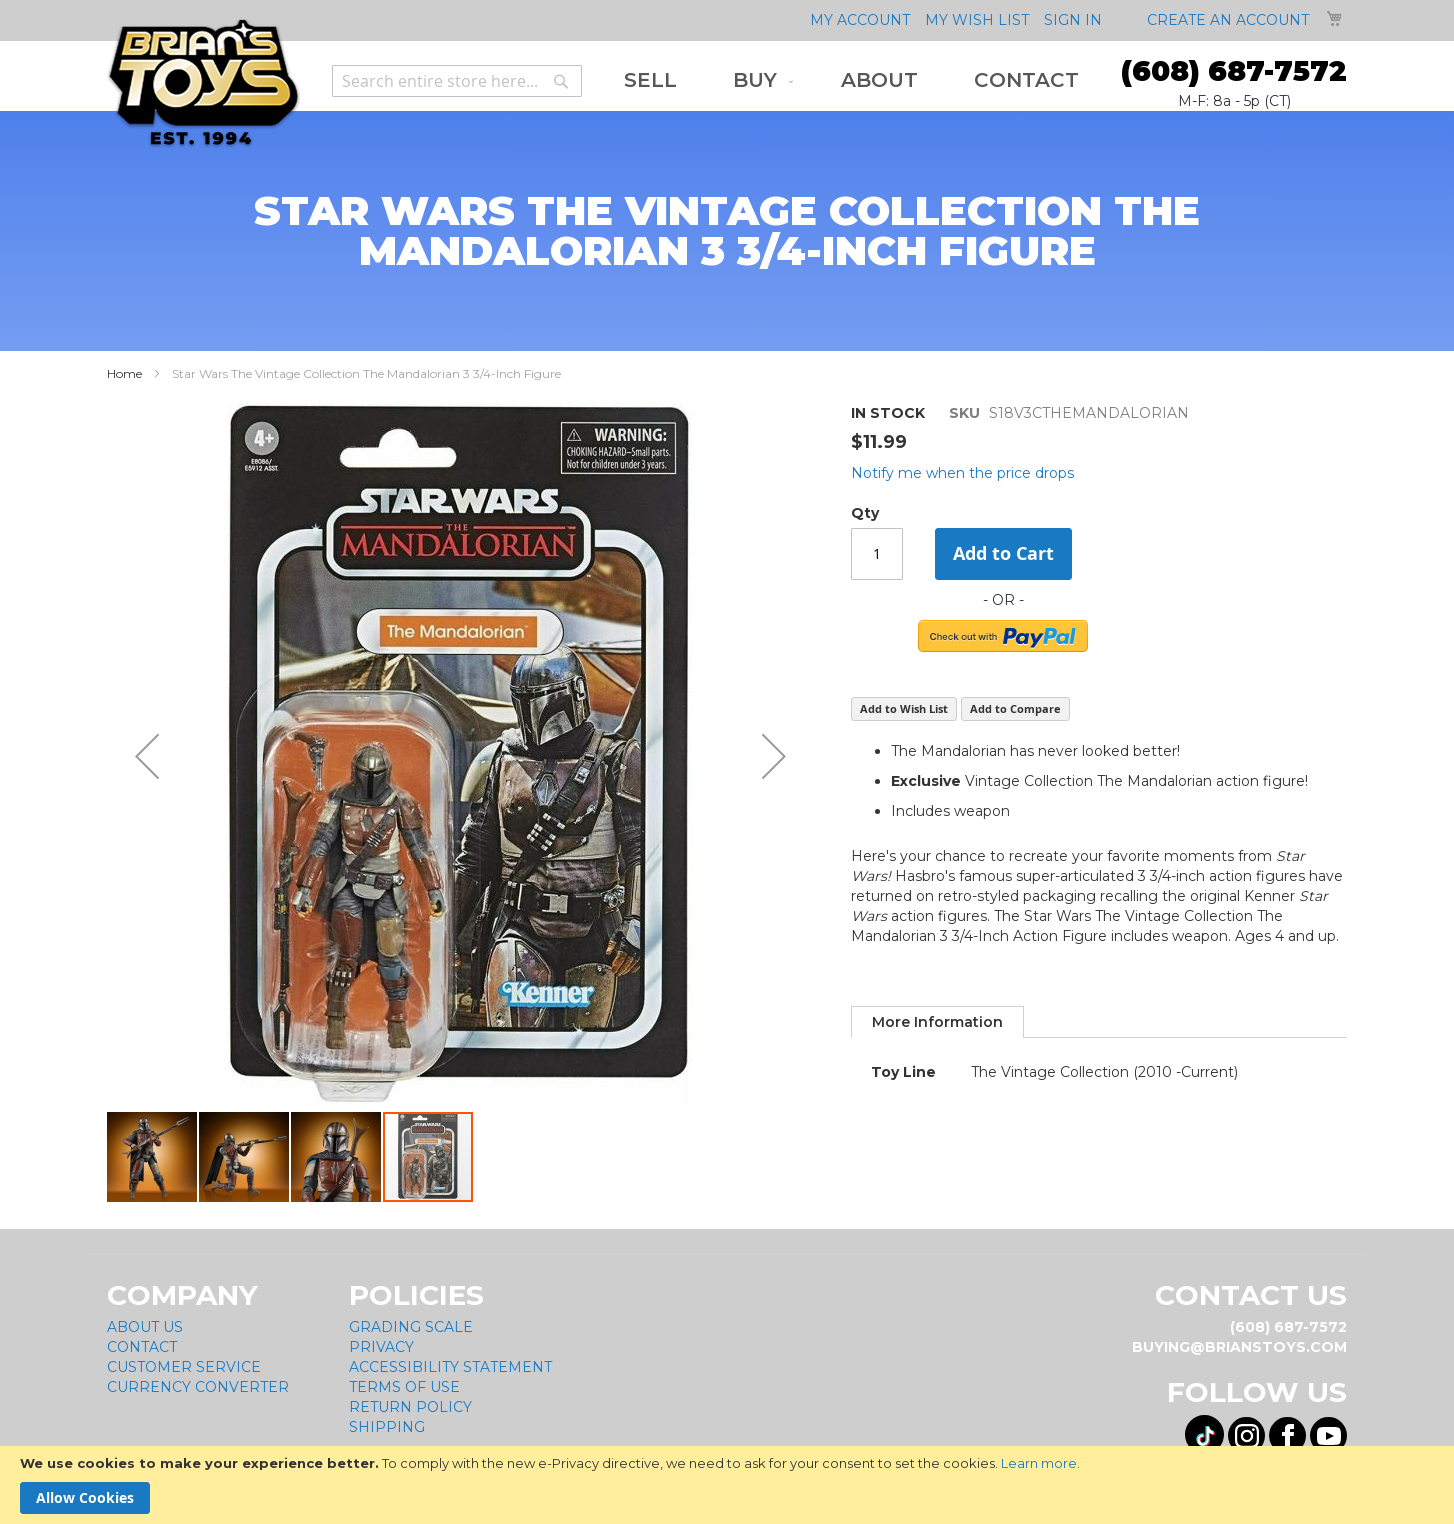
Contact (142, 1340)
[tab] (937, 1022)
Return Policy (410, 1400)
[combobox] (457, 81)
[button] (153, 1150)
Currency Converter (198, 1380)
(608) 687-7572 (1234, 71)
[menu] (851, 80)
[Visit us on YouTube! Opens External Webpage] (1328, 1428)
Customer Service (184, 1360)
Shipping (387, 1420)
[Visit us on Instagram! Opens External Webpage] (1246, 1428)
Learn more (1039, 1463)
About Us (145, 1320)
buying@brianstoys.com (1239, 1340)
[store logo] (203, 83)
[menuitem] (650, 80)
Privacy (381, 1340)
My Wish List (977, 20)
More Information (937, 1022)
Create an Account (1228, 20)
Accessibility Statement (450, 1360)
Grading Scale (411, 1320)
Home (124, 373)
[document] (727, 1485)
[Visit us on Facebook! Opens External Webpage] (1287, 1428)
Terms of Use (404, 1380)
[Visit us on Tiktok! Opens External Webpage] (1204, 1427)
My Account (860, 20)
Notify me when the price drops (962, 473)
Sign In (1073, 20)
